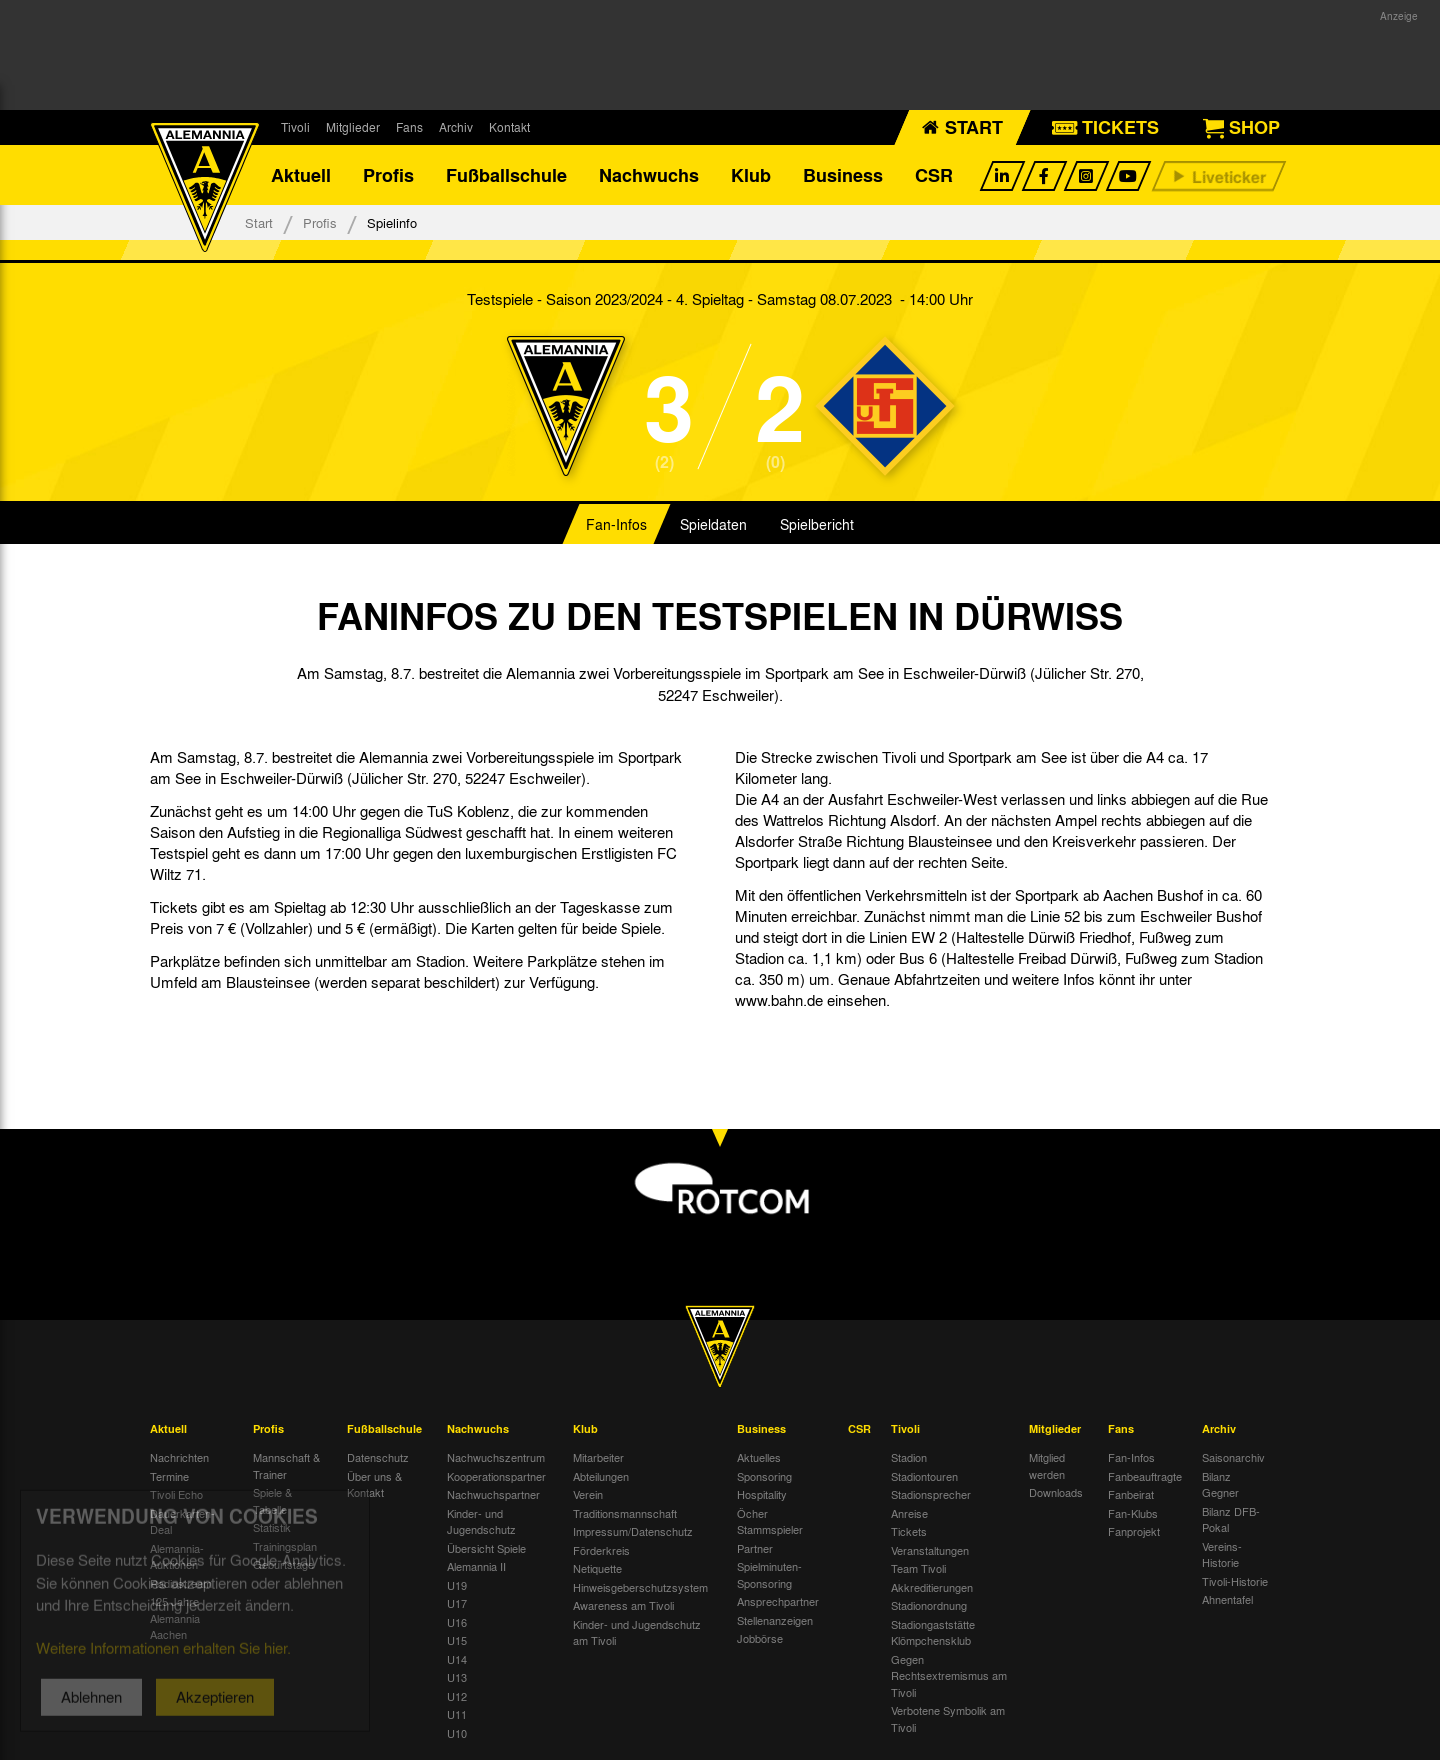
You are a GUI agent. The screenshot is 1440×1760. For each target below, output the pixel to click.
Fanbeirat (1131, 1494)
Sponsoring (764, 1476)
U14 (457, 1659)
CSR (934, 175)
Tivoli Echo (176, 1494)
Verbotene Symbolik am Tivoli (948, 1718)
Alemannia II (476, 1566)
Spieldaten (713, 524)
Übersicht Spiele (486, 1548)
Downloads (1056, 1492)
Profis (388, 175)
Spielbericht (817, 524)
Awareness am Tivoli (623, 1605)
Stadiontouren (924, 1476)
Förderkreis (601, 1550)
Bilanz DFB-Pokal (1231, 1519)
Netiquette (597, 1568)
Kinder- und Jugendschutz (481, 1521)
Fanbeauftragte (1145, 1476)
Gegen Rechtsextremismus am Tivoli (949, 1675)
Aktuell (301, 175)
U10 (457, 1733)
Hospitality (762, 1494)
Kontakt (509, 127)
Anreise (909, 1513)
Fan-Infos (616, 524)
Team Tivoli (918, 1568)
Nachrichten (179, 1457)
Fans (409, 127)
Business (843, 175)
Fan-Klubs (1133, 1513)
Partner (755, 1548)
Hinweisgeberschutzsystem (640, 1587)
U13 (457, 1677)
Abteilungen (601, 1476)
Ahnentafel (1227, 1599)
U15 (457, 1640)
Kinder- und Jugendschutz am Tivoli (637, 1632)
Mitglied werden (1047, 1465)
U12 (457, 1696)
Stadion (909, 1457)
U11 (457, 1714)
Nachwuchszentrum (496, 1457)
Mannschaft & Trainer (286, 1465)
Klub (751, 175)
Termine (169, 1476)
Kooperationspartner (496, 1476)
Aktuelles (759, 1457)
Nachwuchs (649, 175)
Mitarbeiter (598, 1457)
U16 (457, 1622)
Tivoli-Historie (1235, 1581)
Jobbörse (760, 1638)
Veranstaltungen (930, 1550)
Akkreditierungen (932, 1587)
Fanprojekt (1134, 1531)
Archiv (456, 127)
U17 (457, 1603)
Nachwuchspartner (493, 1494)
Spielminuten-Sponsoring (769, 1574)
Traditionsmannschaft (625, 1513)
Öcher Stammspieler (770, 1521)
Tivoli (295, 127)
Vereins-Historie (1222, 1554)
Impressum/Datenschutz (633, 1531)
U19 (457, 1585)
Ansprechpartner (778, 1601)
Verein (588, 1494)
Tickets (909, 1531)
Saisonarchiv (1233, 1457)
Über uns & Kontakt (374, 1484)
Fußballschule (506, 175)
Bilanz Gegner (1220, 1484)
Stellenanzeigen (775, 1620)
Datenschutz (378, 1457)
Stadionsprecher (931, 1494)
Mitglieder (353, 127)
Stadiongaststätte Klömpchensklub (933, 1632)
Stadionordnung (929, 1605)
